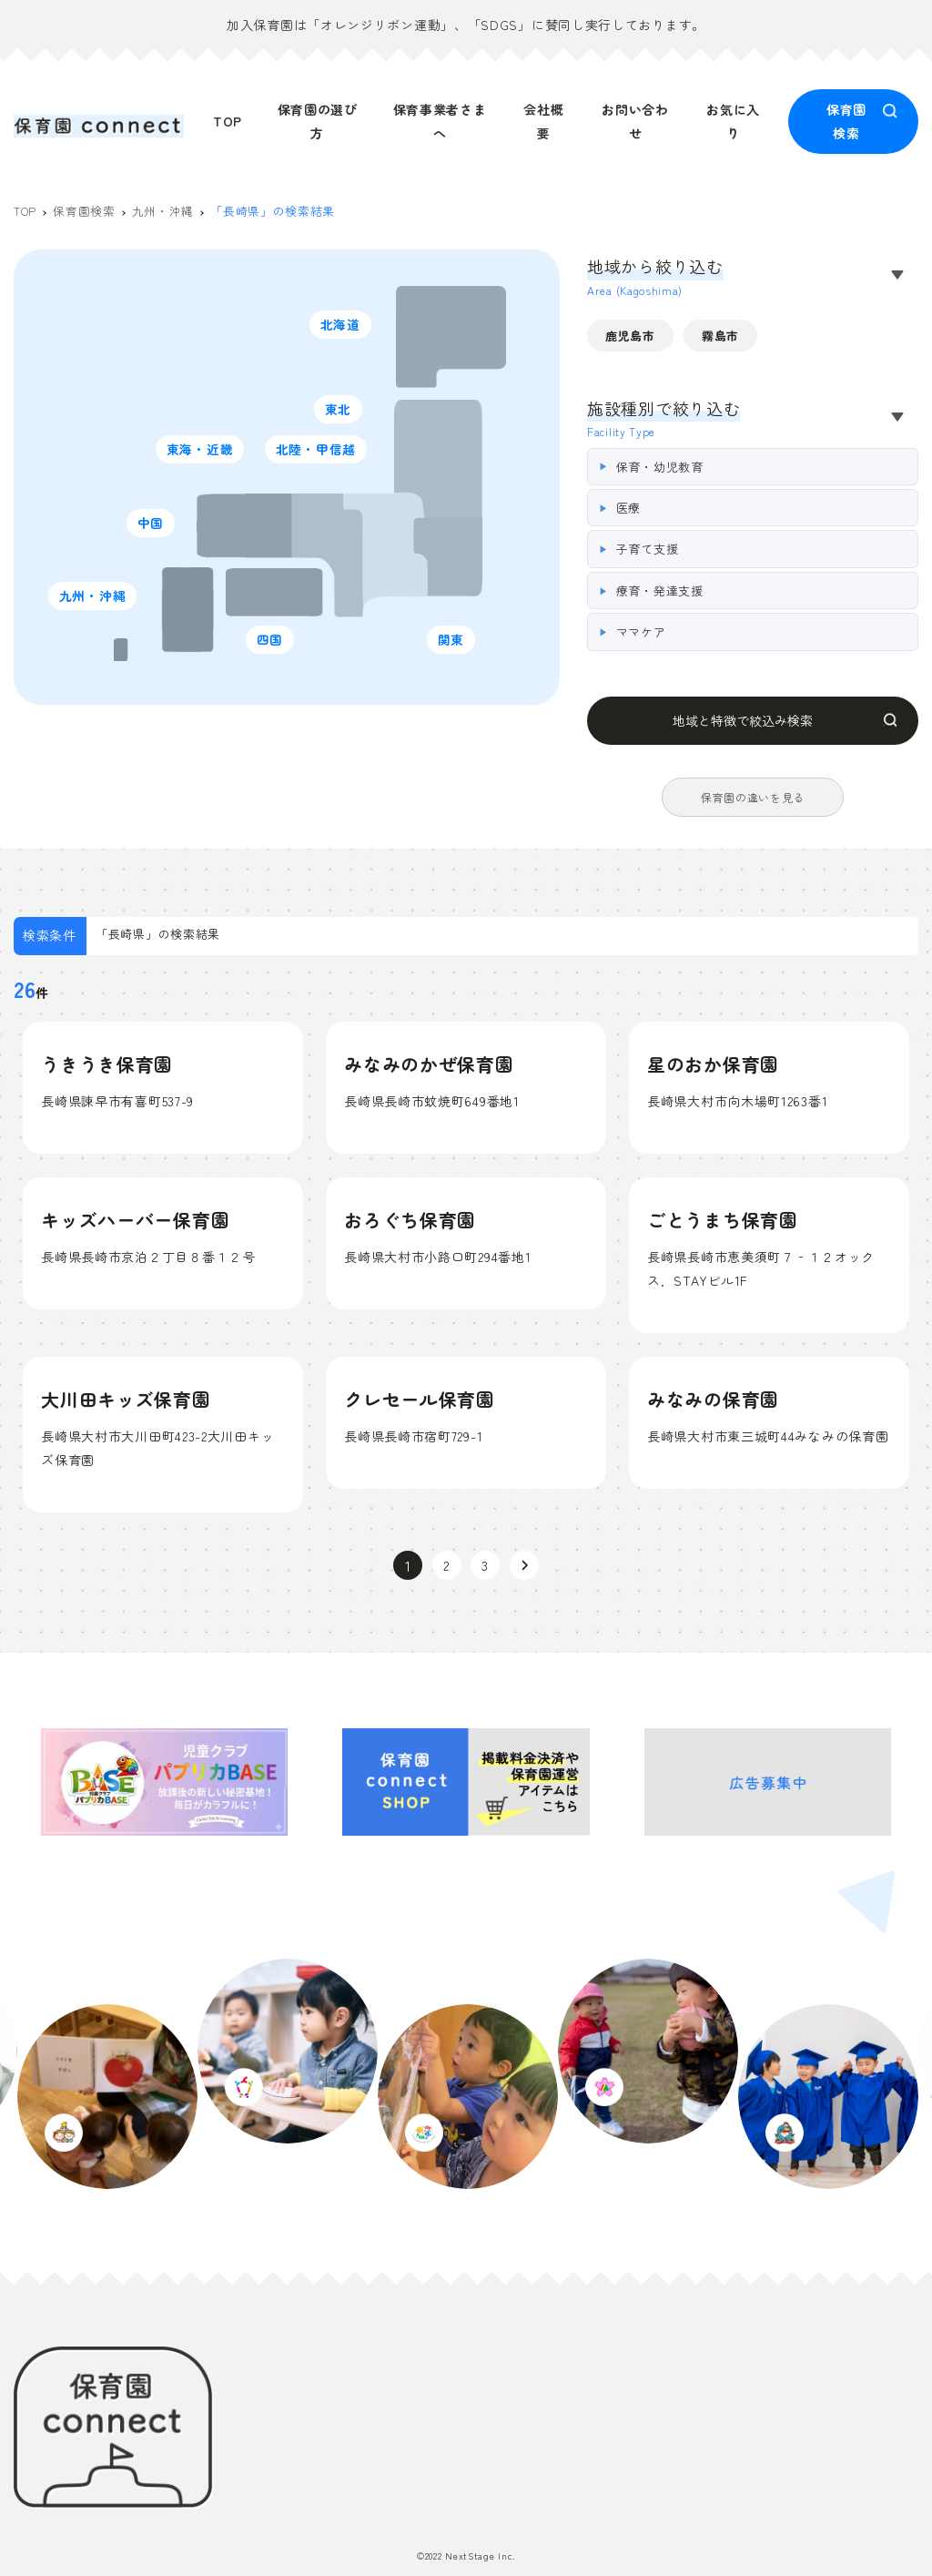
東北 (342, 413)
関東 (455, 643)
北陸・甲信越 (321, 453)
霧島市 (720, 338)
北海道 (344, 328)
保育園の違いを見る (753, 799)
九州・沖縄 (98, 599)
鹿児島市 (630, 338)
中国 (154, 526)
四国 (273, 643)
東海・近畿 (205, 453)
